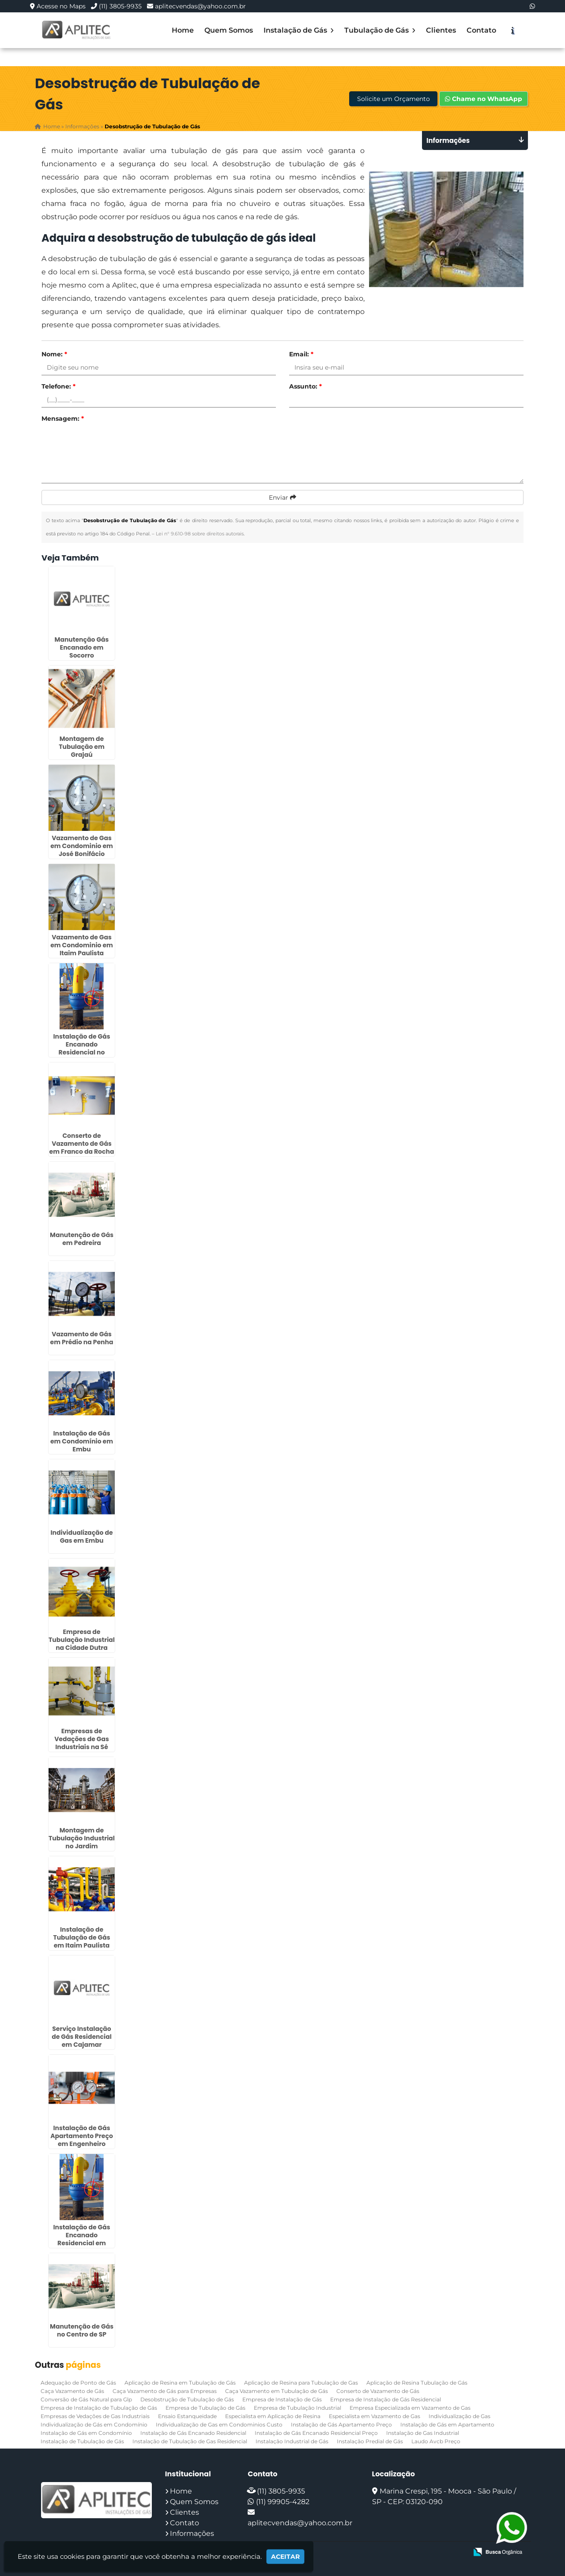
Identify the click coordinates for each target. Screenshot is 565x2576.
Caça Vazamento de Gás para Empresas (165, 2390)
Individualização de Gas (459, 2415)
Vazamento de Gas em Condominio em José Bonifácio (81, 845)
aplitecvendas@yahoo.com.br (200, 6)
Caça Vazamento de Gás (72, 2390)
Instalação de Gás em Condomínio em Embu (81, 1440)
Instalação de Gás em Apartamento (447, 2424)
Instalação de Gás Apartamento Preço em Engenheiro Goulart (81, 2139)
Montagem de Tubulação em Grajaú (82, 746)
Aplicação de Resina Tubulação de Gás (416, 2382)
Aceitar (285, 2557)
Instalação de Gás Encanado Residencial (193, 2432)
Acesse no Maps (61, 6)
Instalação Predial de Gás (370, 2441)
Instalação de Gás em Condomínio (86, 2432)
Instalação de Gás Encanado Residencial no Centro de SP (81, 1048)
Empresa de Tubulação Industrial (297, 2407)
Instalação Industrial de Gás (292, 2441)
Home (183, 30)
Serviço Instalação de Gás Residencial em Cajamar (82, 2036)
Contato (481, 30)
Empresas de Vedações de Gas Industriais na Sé (81, 1738)
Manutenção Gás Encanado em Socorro (82, 647)
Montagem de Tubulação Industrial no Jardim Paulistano (82, 1841)
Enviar (282, 497)
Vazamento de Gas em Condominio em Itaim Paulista (81, 944)
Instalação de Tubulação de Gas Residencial (189, 2441)
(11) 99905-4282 (282, 2501)
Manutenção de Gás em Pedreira (81, 1238)
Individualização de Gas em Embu (81, 1536)
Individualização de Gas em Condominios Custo (219, 2424)
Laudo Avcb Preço (435, 2441)
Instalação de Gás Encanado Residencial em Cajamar (81, 2238)
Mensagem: (62, 418)
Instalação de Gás (299, 30)
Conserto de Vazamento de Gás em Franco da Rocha (81, 1143)
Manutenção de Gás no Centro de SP (81, 2330)
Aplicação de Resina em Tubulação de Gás (180, 2382)
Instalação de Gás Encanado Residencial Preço (316, 2432)
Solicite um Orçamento (393, 99)
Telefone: (58, 386)
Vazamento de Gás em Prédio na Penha (81, 1337)
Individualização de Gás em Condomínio (94, 2424)
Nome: (54, 354)
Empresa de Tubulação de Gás (205, 2407)
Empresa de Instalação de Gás (282, 2399)
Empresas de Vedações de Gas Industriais (95, 2415)
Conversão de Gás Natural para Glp (86, 2399)
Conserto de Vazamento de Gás (377, 2390)
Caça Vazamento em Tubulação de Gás (276, 2390)
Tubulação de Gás (379, 30)
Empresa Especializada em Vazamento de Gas (410, 2407)
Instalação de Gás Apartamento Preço (341, 2424)
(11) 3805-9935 (120, 6)
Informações (192, 2533)
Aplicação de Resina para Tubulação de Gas (301, 2382)
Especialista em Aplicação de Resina (272, 2415)
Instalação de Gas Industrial (422, 2432)
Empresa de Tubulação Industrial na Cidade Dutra (82, 1639)
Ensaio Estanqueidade (187, 2415)
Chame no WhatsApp (483, 99)
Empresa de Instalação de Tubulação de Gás (99, 2407)
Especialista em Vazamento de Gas (374, 2415)
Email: (301, 354)
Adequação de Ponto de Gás (78, 2382)
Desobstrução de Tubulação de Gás (187, 2399)
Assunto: (305, 386)
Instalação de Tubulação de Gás (82, 2441)
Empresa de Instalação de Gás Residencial (385, 2399)
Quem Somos (228, 30)
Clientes (441, 30)
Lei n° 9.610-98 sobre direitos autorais (200, 534)
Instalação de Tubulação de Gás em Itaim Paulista (81, 1937)
